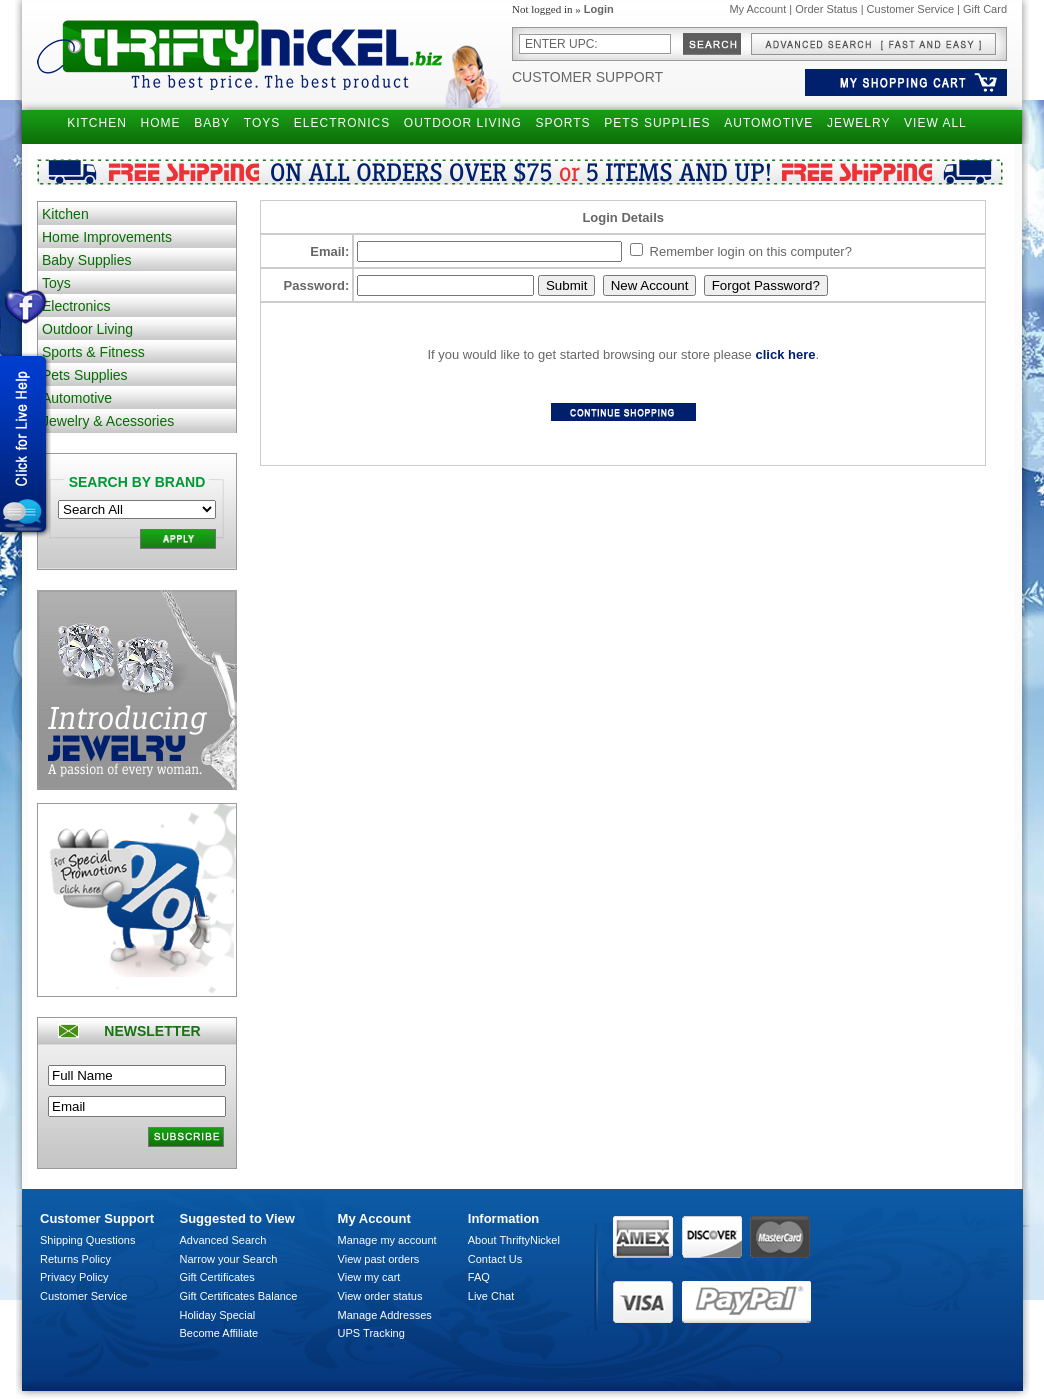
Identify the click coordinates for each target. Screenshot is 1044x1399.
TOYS (262, 123)
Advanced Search (223, 1240)
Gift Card (985, 9)
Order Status (826, 9)
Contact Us (495, 1259)
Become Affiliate (219, 1333)
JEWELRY (858, 123)
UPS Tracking (371, 1333)
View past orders (379, 1259)
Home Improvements (107, 237)
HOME (161, 123)
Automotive (77, 398)
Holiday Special (218, 1315)
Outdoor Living (87, 329)
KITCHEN (97, 123)
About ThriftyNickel (514, 1240)
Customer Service (910, 9)
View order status (380, 1296)
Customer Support (587, 77)
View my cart (369, 1277)
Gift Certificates (217, 1277)
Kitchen (65, 214)
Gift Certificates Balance (239, 1296)
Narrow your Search (229, 1259)
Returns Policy (75, 1259)
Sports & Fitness (93, 352)
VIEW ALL (935, 123)
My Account (757, 9)
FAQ (479, 1277)
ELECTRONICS (342, 123)
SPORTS (562, 123)
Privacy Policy (74, 1277)
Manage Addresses (385, 1315)
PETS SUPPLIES (657, 123)
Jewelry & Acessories (108, 421)
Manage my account (387, 1240)
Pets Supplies (85, 375)
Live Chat (491, 1296)
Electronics (76, 306)
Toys (56, 283)
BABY (212, 123)
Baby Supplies (87, 260)
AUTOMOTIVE (768, 123)
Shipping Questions (87, 1240)
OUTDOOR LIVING (463, 123)
